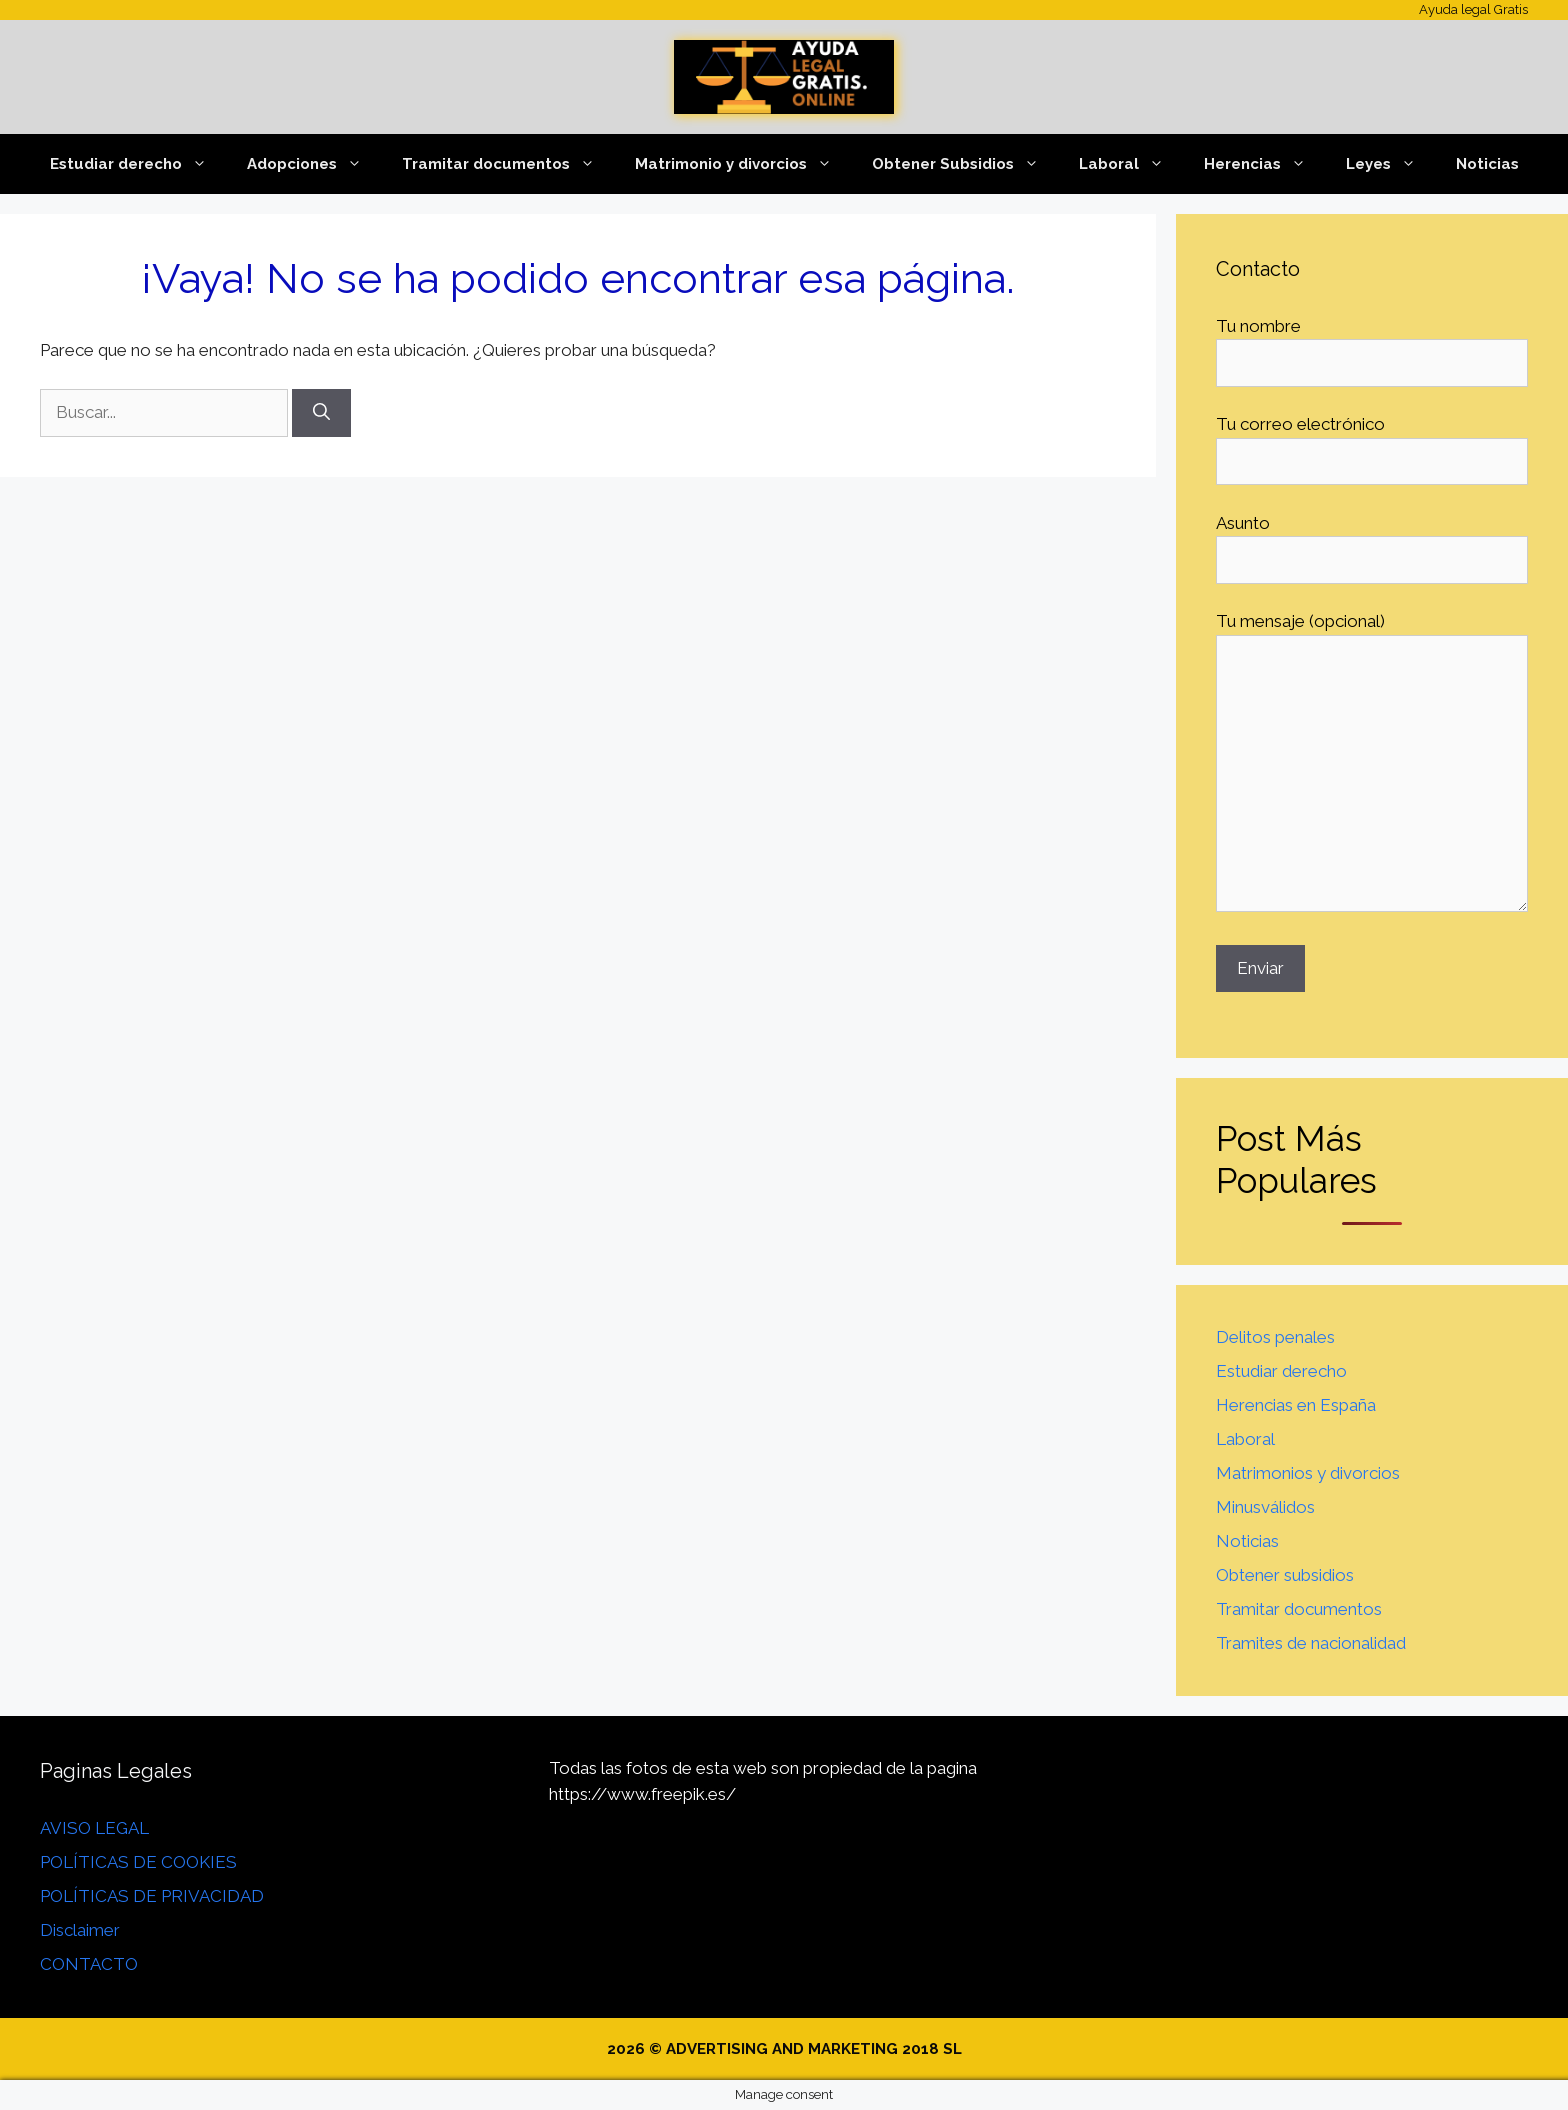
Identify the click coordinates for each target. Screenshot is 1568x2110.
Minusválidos (1265, 1507)
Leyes (1391, 164)
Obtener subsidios (1285, 1575)
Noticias (1487, 164)
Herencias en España (1296, 1405)
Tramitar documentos (508, 164)
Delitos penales (1275, 1337)
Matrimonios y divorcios (1308, 1473)
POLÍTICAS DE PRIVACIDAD (152, 1896)
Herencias (1265, 164)
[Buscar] (321, 413)
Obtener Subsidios (965, 164)
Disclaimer (80, 1930)
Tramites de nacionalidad (1311, 1643)
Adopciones (314, 164)
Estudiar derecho (138, 164)
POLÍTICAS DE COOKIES (138, 1862)
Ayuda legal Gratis (1473, 9)
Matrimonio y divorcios (743, 164)
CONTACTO (89, 1964)
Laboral (1131, 164)
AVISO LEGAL (94, 1828)
